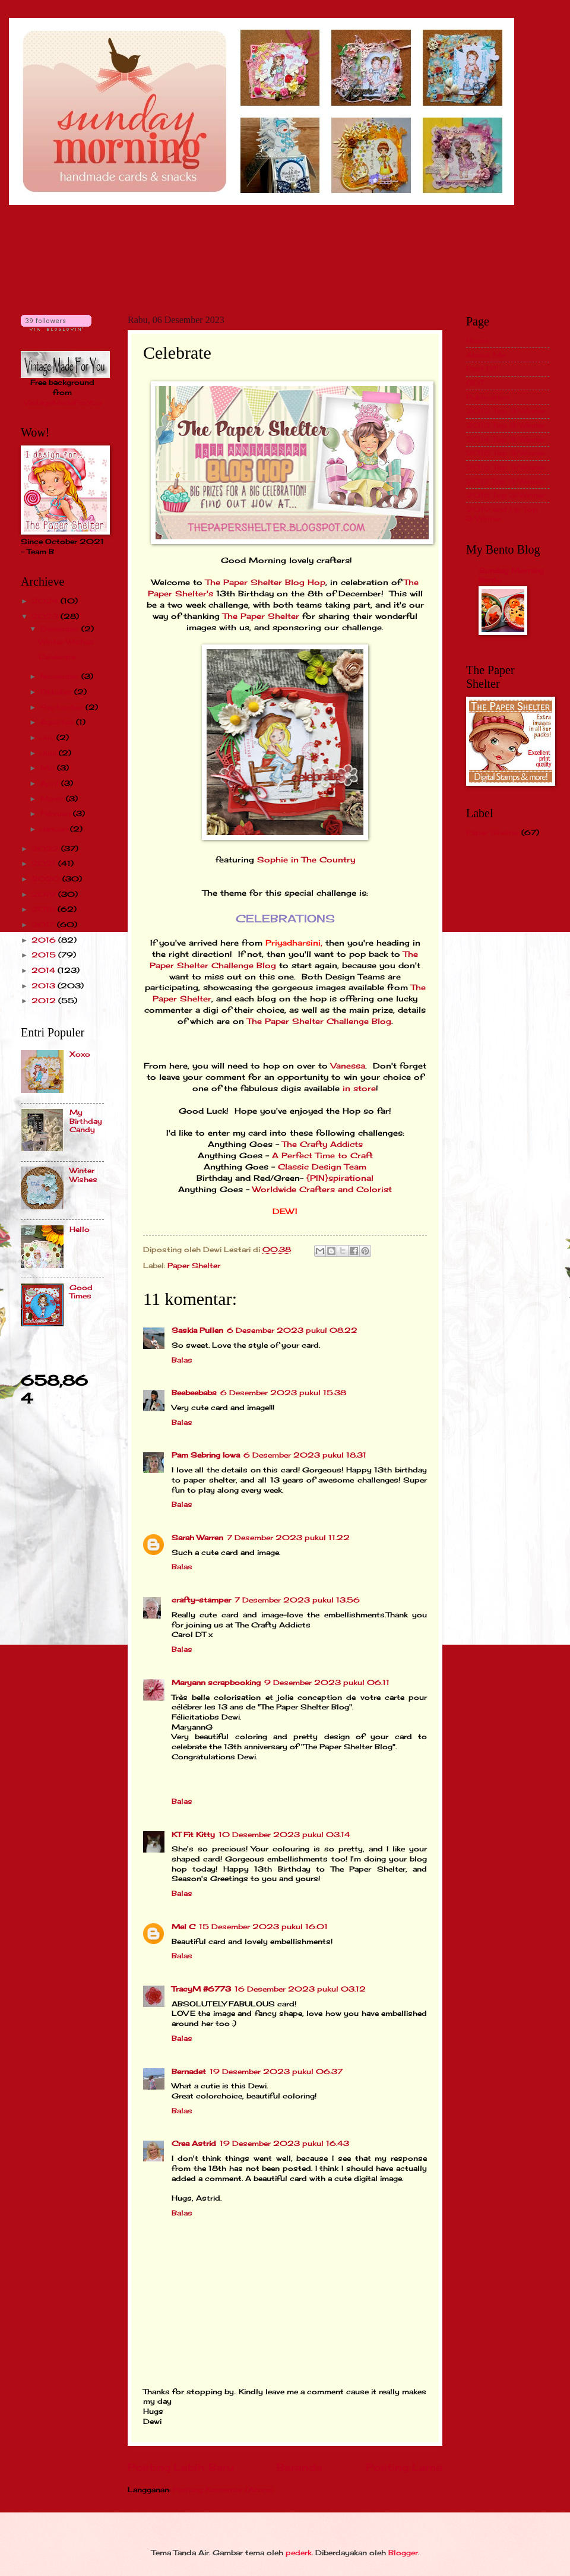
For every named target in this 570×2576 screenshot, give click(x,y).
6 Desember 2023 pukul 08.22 (292, 1330)
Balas (182, 1359)
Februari (56, 813)
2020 (46, 878)
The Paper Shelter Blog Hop (265, 582)
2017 (44, 924)
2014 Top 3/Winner (505, 439)
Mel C (183, 1926)
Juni (49, 752)
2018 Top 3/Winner (505, 495)
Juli (48, 737)
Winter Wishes (66, 641)
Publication (487, 397)
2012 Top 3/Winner (506, 410)
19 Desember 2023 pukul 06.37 (276, 2071)
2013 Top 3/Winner (505, 425)
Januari (55, 828)
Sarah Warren (197, 1537)
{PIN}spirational (339, 1178)
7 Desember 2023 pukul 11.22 (288, 1537)
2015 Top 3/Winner (506, 452)
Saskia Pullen (197, 1330)
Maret (53, 798)
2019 (44, 894)
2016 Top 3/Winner (506, 467)
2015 (44, 954)
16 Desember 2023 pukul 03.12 (300, 1988)
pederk (299, 2552)
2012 (44, 1000)
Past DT (481, 368)
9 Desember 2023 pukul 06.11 (327, 1682)
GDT (475, 382)
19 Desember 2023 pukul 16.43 (284, 2143)
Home (477, 340)
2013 (44, 985)
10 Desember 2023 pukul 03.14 (284, 1834)
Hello (79, 1229)
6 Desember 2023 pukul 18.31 (304, 1454)
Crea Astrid (194, 2143)
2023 (46, 616)
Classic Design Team (322, 1166)
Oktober (57, 691)
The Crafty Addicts (322, 1144)
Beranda (299, 2467)
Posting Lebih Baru (180, 2467)
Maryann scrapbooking (216, 1682)
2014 (44, 970)
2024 (46, 600)
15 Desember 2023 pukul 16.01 (263, 1926)
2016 (44, 939)
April (50, 783)
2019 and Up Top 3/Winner (502, 513)
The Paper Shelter (261, 616)
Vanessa (348, 1065)
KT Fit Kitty (193, 1834)
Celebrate (57, 656)
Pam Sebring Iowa (206, 1454)
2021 (44, 863)
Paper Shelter (193, 1265)
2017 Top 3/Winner (505, 481)
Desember (60, 628)
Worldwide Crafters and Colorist (322, 1189)
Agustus (58, 722)
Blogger (403, 2552)
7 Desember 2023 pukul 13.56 (297, 1599)
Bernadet (189, 2071)
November (60, 676)
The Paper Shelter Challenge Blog (319, 1021)
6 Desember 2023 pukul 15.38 (283, 1392)
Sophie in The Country (306, 859)
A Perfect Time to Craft (322, 1155)
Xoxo (79, 1054)
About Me (485, 354)
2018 (44, 909)
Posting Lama (404, 2467)
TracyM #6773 (201, 1988)
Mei (48, 767)
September (63, 707)
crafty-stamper (201, 1599)
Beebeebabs (194, 1392)
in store (359, 1088)
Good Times (81, 1291)
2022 (46, 848)
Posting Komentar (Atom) (223, 2489)
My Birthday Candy (85, 1121)
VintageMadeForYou (63, 402)
